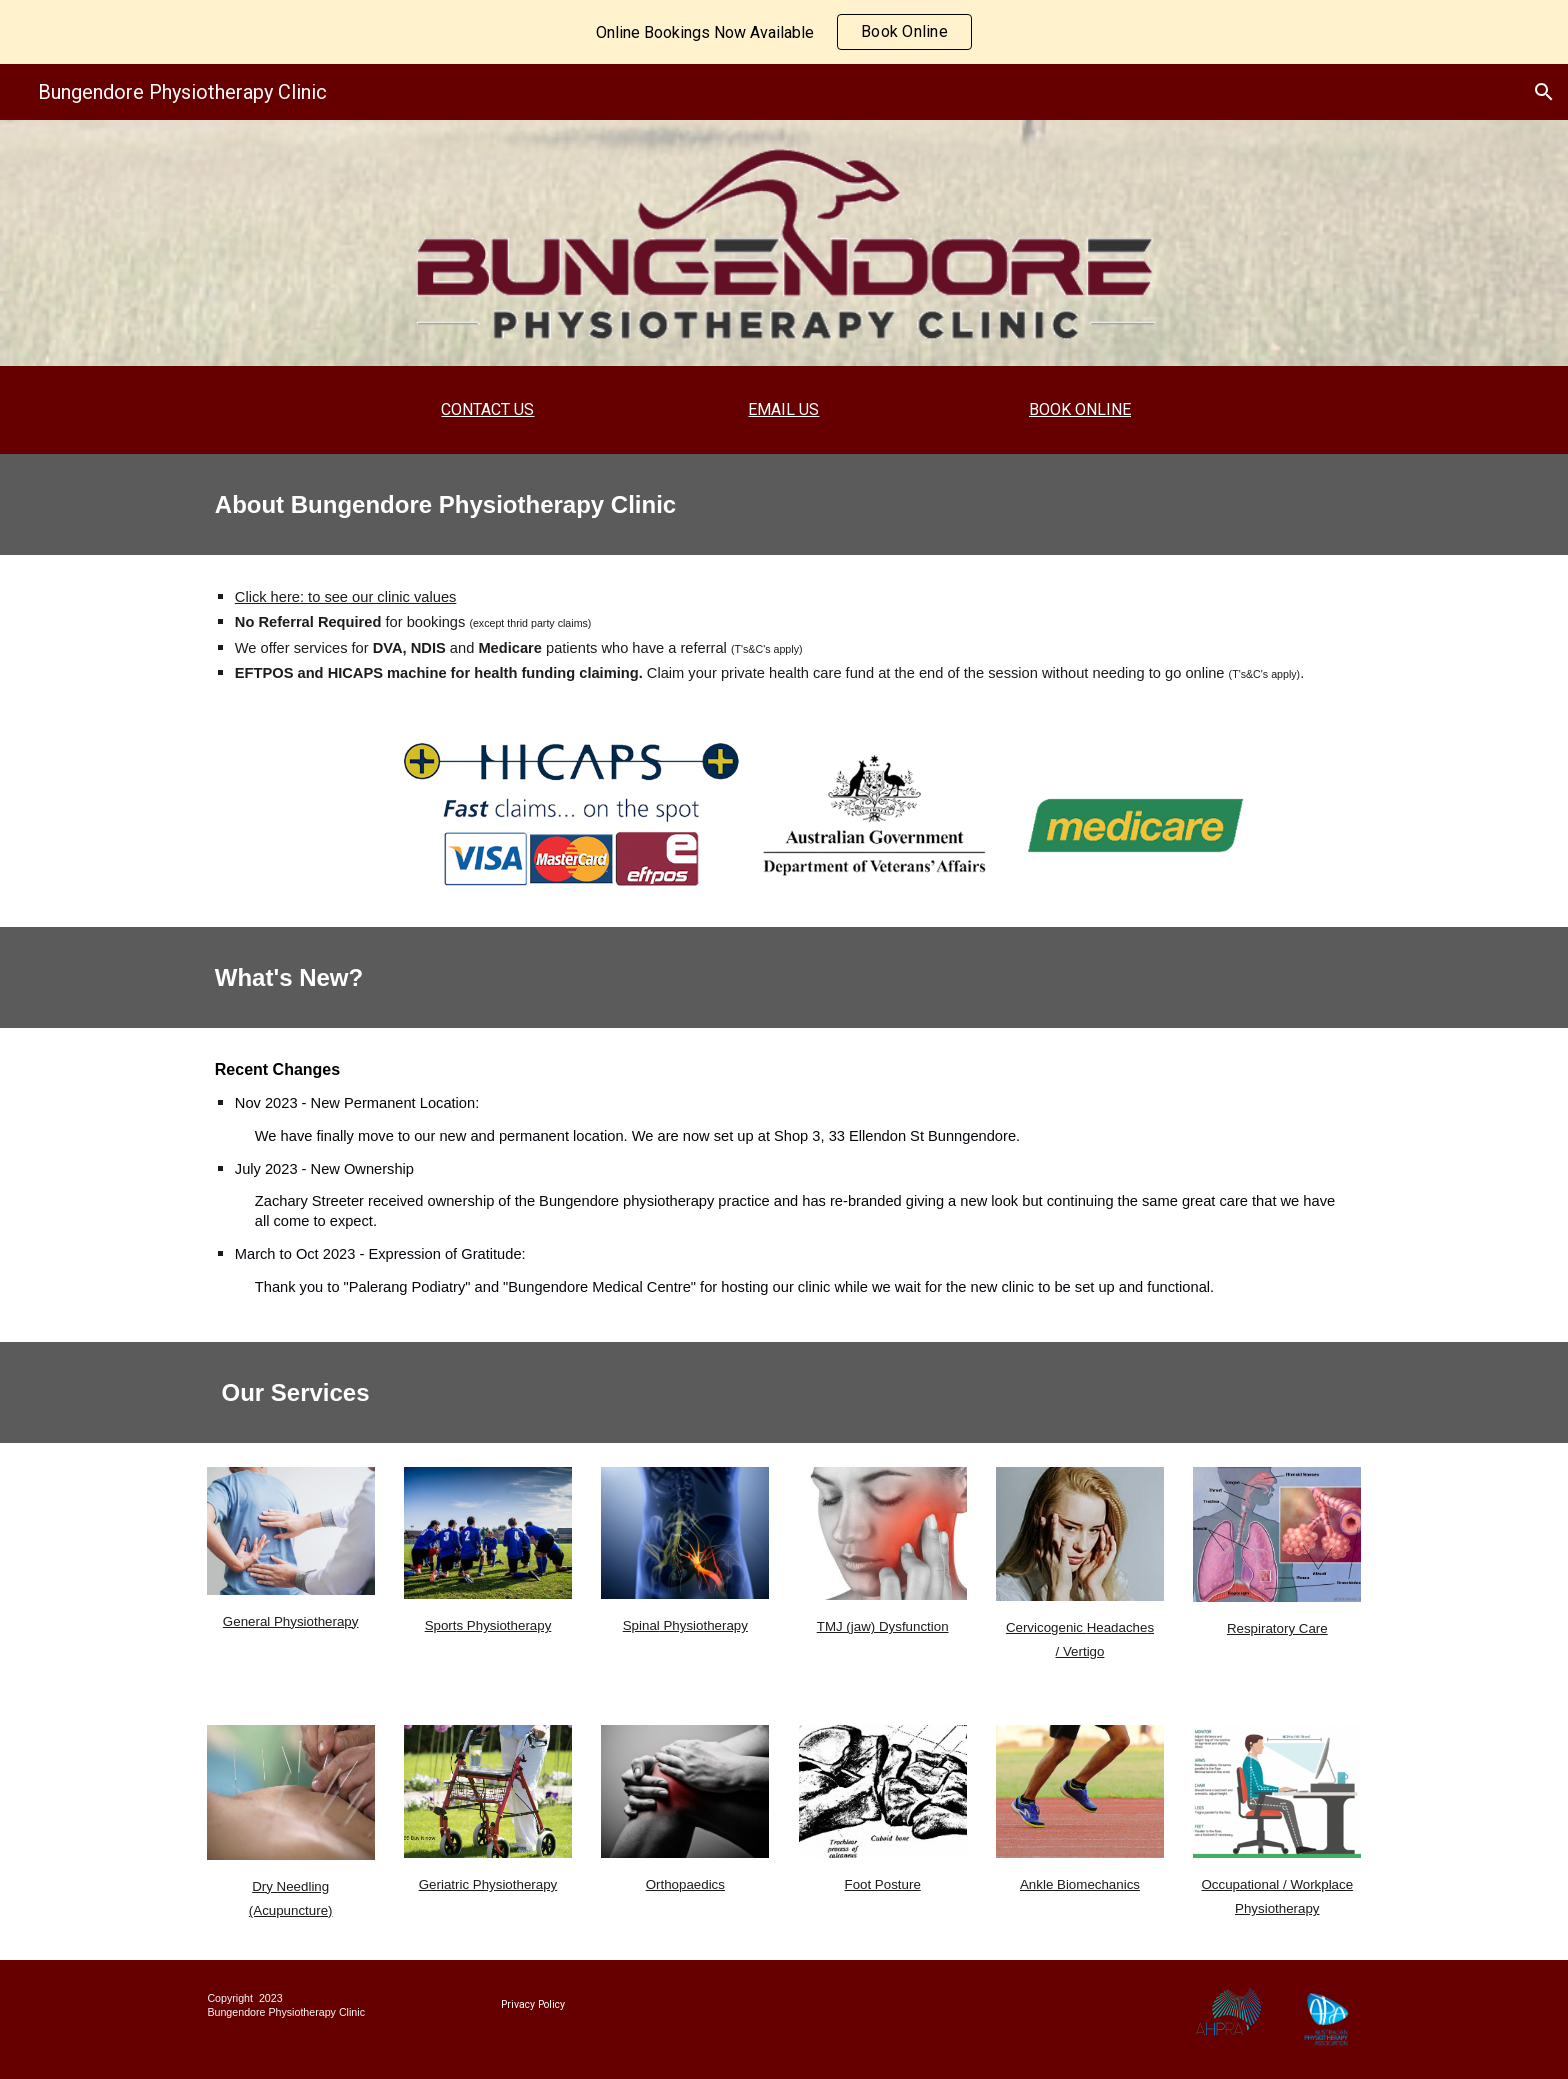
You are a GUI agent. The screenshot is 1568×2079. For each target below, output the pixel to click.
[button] (1544, 92)
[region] (784, 32)
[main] (487, 410)
